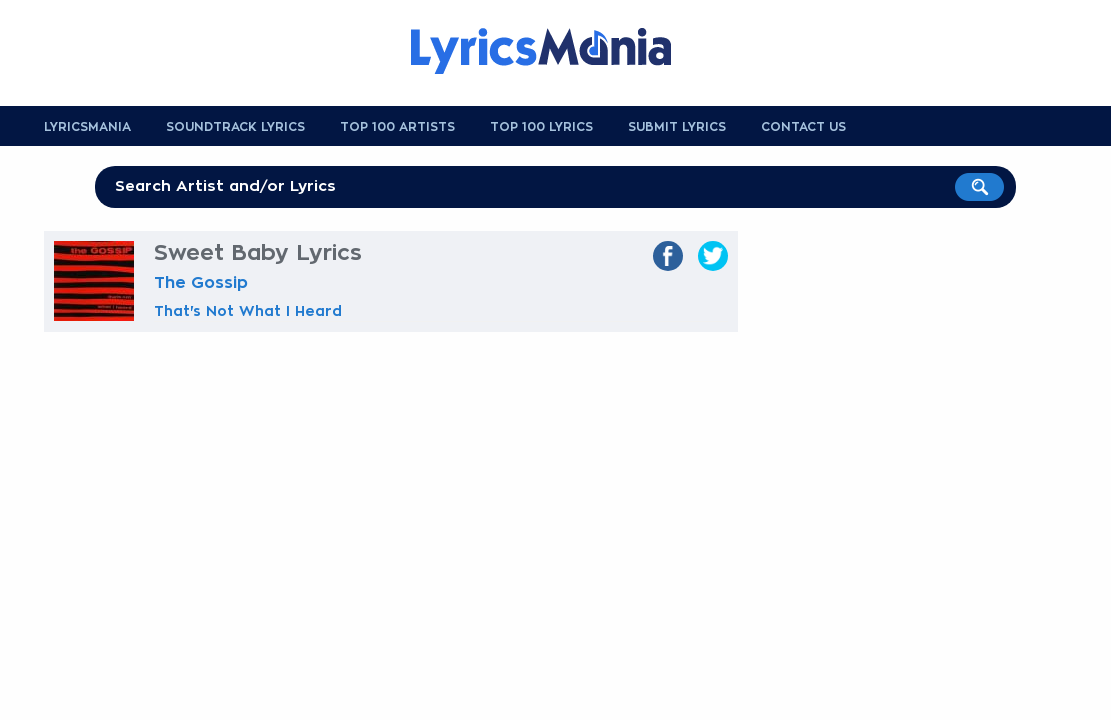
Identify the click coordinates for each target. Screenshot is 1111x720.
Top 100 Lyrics (541, 127)
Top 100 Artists (397, 127)
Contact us (803, 127)
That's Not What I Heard (248, 311)
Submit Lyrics (677, 127)
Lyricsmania (87, 127)
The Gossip (201, 283)
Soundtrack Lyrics (235, 127)
